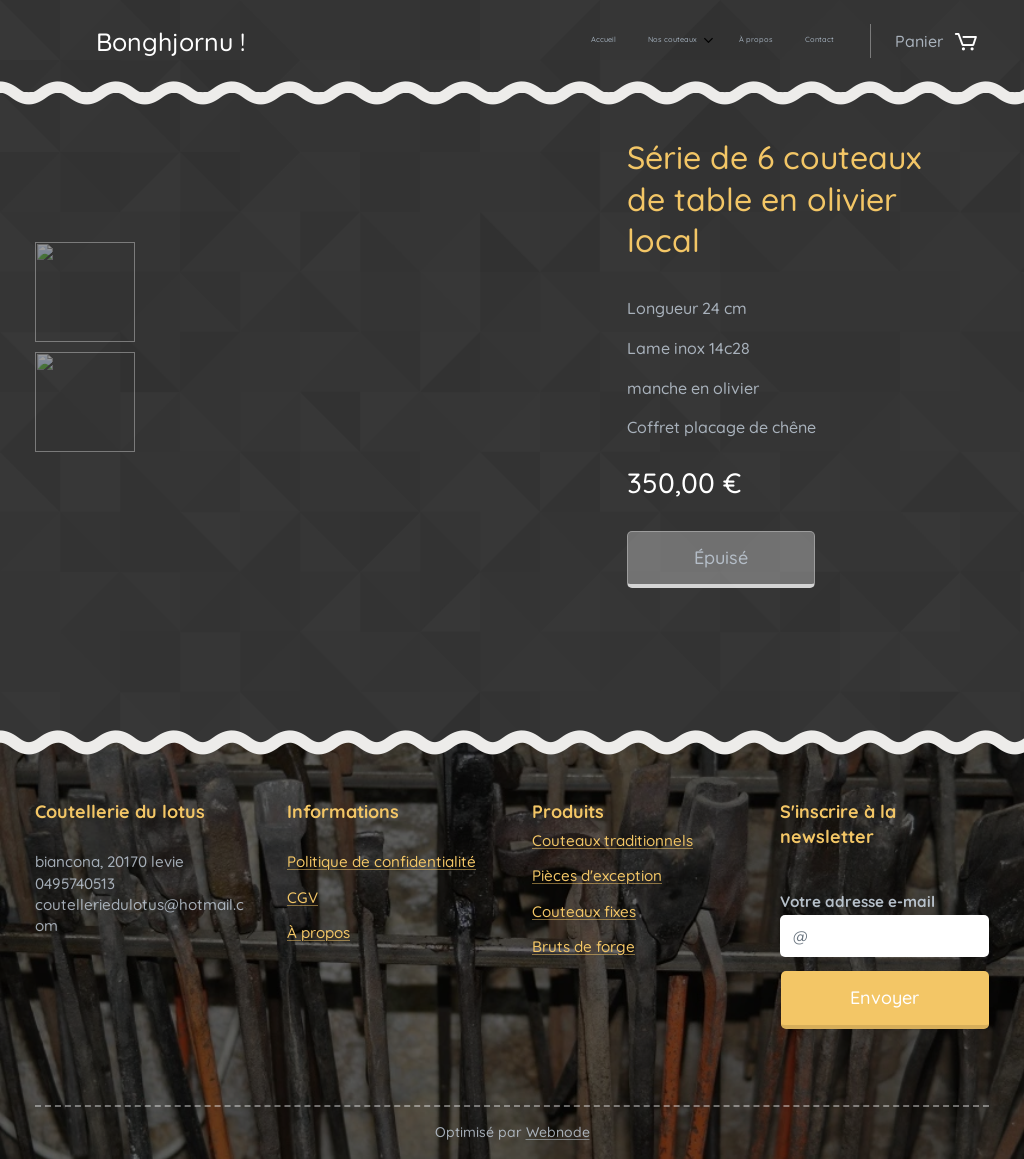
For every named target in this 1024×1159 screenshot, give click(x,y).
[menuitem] (733, 41)
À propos (318, 932)
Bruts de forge (583, 946)
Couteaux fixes (584, 911)
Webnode (558, 1132)
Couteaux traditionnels (612, 841)
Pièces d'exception (597, 876)
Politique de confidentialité (381, 862)
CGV (302, 897)
